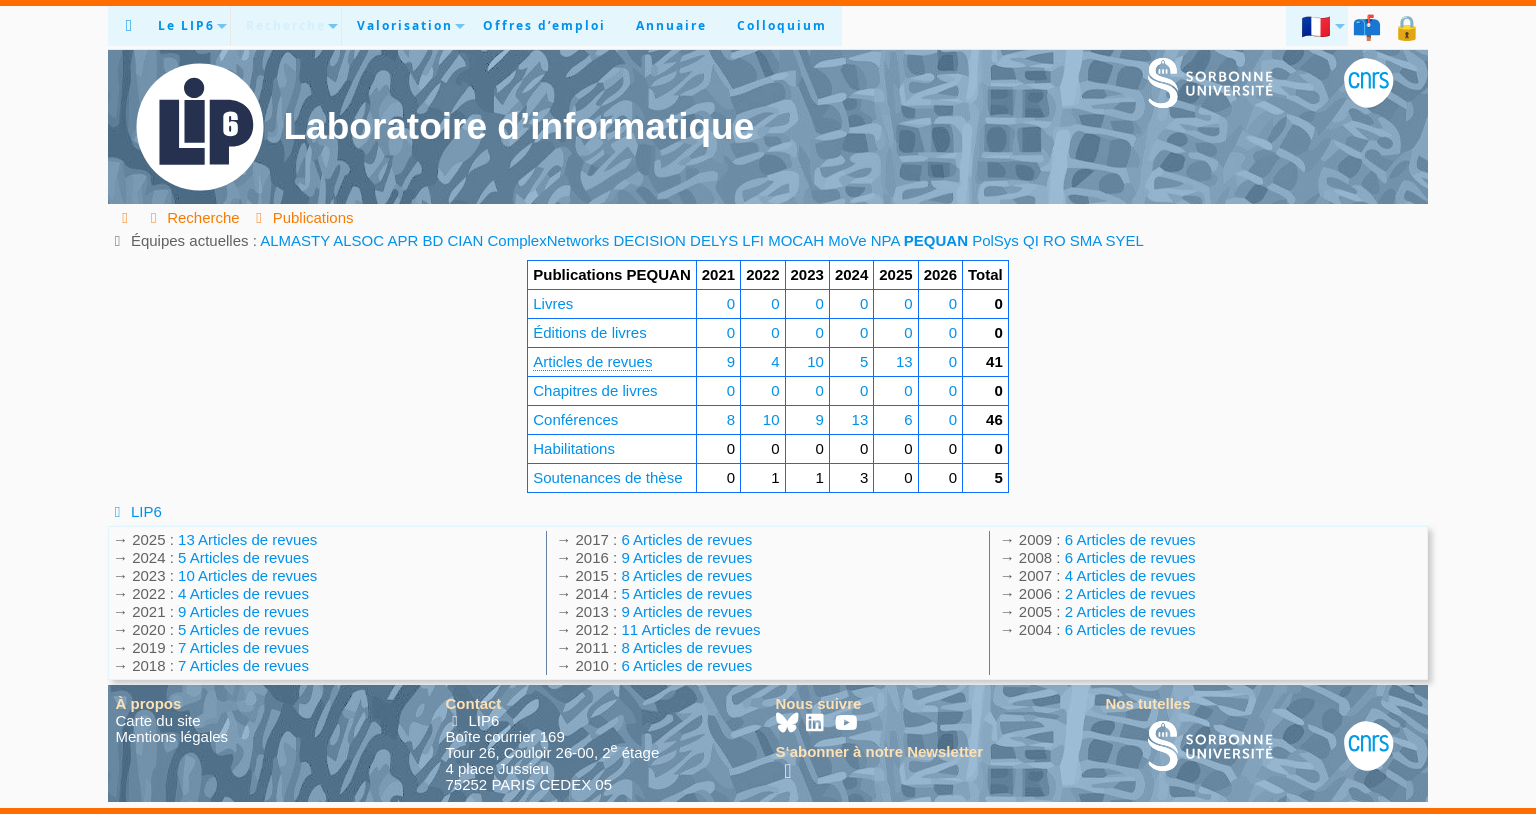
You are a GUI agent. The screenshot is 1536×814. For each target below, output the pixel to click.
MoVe (847, 240)
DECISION (649, 240)
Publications (302, 217)
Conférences (575, 419)
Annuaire (671, 25)
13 (904, 361)
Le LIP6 (186, 25)
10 (815, 361)
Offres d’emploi (544, 25)
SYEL (1125, 240)
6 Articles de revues (686, 539)
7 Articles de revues (243, 647)
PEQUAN (936, 240)
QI (1031, 240)
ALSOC (358, 240)
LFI (753, 240)
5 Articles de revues (243, 557)
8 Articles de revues (686, 575)
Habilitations (574, 448)
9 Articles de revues (243, 611)
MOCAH (796, 240)
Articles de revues (592, 361)
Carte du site (158, 720)
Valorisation (405, 25)
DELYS (714, 240)
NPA (885, 240)
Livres (553, 303)
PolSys (995, 240)
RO (1054, 240)
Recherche (286, 25)
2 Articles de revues (1130, 593)
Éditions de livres (589, 332)
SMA (1086, 240)
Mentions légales (172, 736)
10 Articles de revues (247, 575)
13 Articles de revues (247, 539)
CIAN (466, 240)
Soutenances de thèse (607, 477)
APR (402, 240)
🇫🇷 (1317, 26)
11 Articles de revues (690, 629)
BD (432, 240)
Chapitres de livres (595, 390)
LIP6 (135, 511)
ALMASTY (295, 240)
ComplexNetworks (549, 240)
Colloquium (782, 25)
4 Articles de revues (243, 593)
